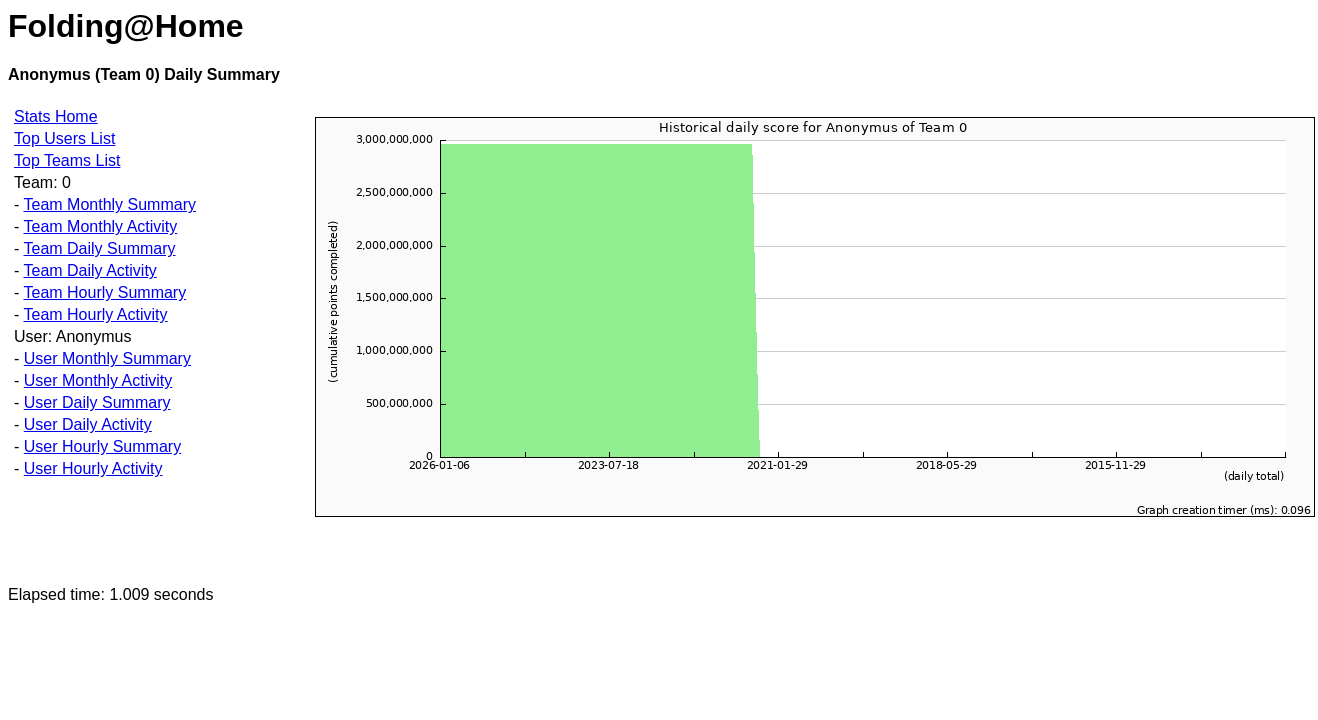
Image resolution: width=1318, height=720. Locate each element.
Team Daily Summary (99, 248)
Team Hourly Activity (95, 314)
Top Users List (64, 138)
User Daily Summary (97, 402)
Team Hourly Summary (104, 292)
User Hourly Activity (93, 468)
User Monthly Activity (98, 380)
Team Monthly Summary (109, 204)
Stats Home (56, 116)
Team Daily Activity (89, 270)
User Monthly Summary (107, 358)
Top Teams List (67, 160)
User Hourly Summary (102, 446)
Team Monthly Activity (100, 226)
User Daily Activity (88, 424)
